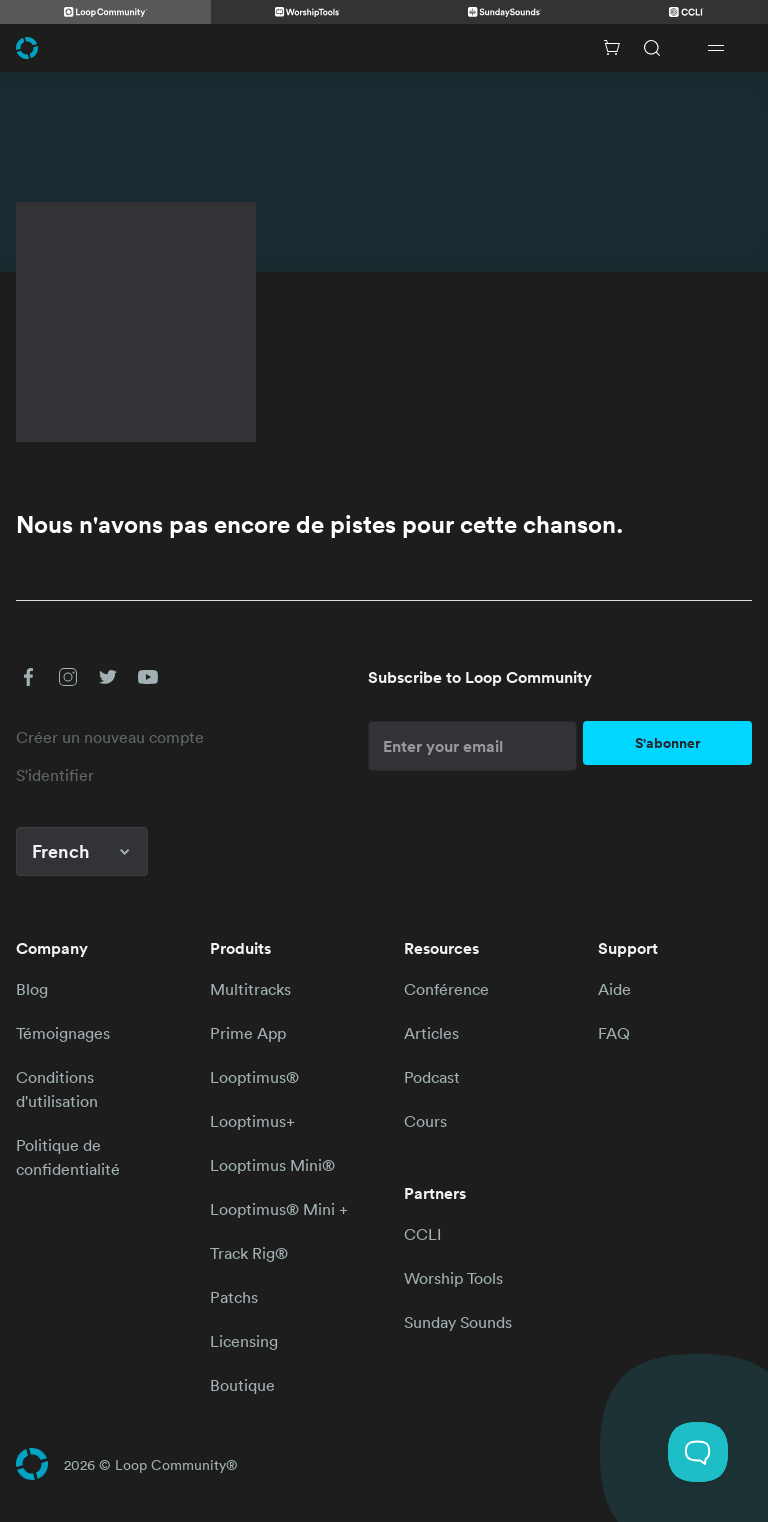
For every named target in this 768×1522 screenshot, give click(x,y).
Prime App (248, 1033)
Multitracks (250, 989)
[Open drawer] (716, 48)
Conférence (446, 989)
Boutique (242, 1385)
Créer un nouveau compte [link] (110, 737)
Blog (32, 989)
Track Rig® (249, 1253)
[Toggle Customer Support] (698, 1452)
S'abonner (667, 743)
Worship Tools (453, 1278)
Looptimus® (254, 1077)
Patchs (234, 1297)
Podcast (432, 1077)
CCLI (422, 1234)
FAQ (614, 1033)
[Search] (652, 48)
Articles (431, 1033)
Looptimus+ (252, 1121)
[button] (28, 677)
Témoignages (63, 1033)
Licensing (244, 1341)
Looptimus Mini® (272, 1165)
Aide (614, 989)
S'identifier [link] (55, 775)
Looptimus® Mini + (279, 1209)
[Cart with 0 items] (612, 48)
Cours (425, 1121)
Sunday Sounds (458, 1322)
